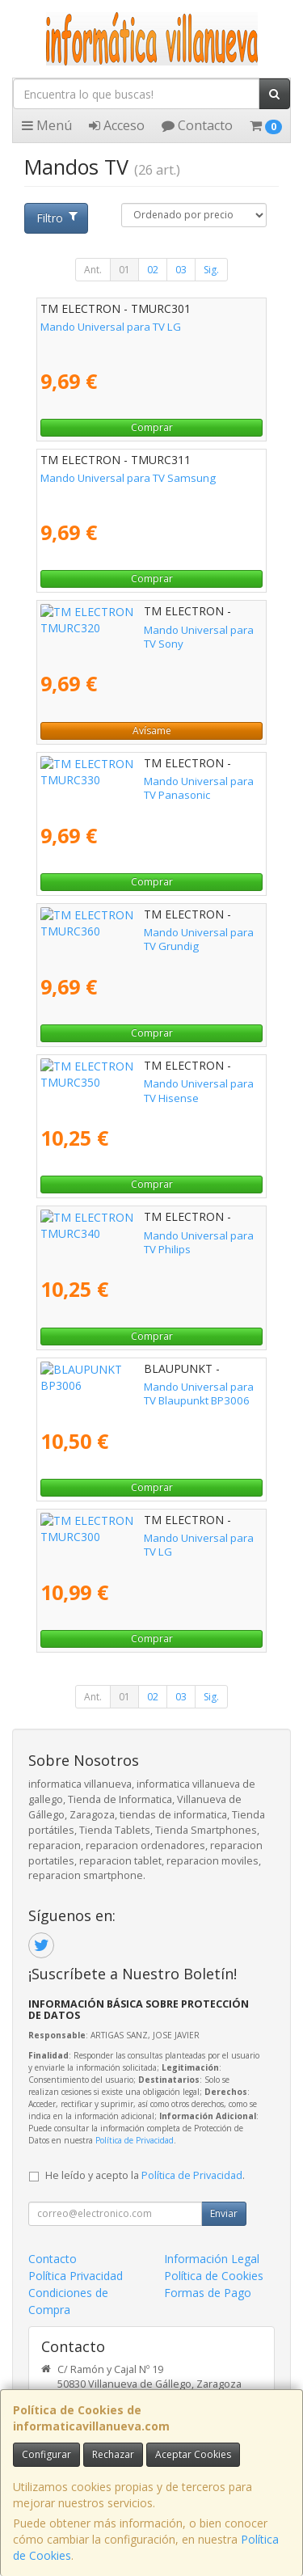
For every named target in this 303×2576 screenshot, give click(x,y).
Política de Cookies (213, 2275)
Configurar (46, 2454)
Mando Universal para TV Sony (116, 630)
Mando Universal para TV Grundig (124, 932)
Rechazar (113, 2454)
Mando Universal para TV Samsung (128, 478)
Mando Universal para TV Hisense (124, 1083)
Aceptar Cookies (193, 2454)
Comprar (152, 427)
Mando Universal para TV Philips (120, 1235)
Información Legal (211, 2258)
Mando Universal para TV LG (110, 326)
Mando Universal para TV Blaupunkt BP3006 (149, 1386)
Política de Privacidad (134, 2140)
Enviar (224, 2213)
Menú (47, 125)
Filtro (56, 218)
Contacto (197, 125)
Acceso (117, 125)
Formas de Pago (207, 2292)
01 (124, 270)
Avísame (152, 730)
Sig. (211, 270)
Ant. (93, 270)
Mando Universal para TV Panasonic (129, 781)
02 (152, 270)
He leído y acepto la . (145, 2175)
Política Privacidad (75, 2275)
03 (181, 270)
